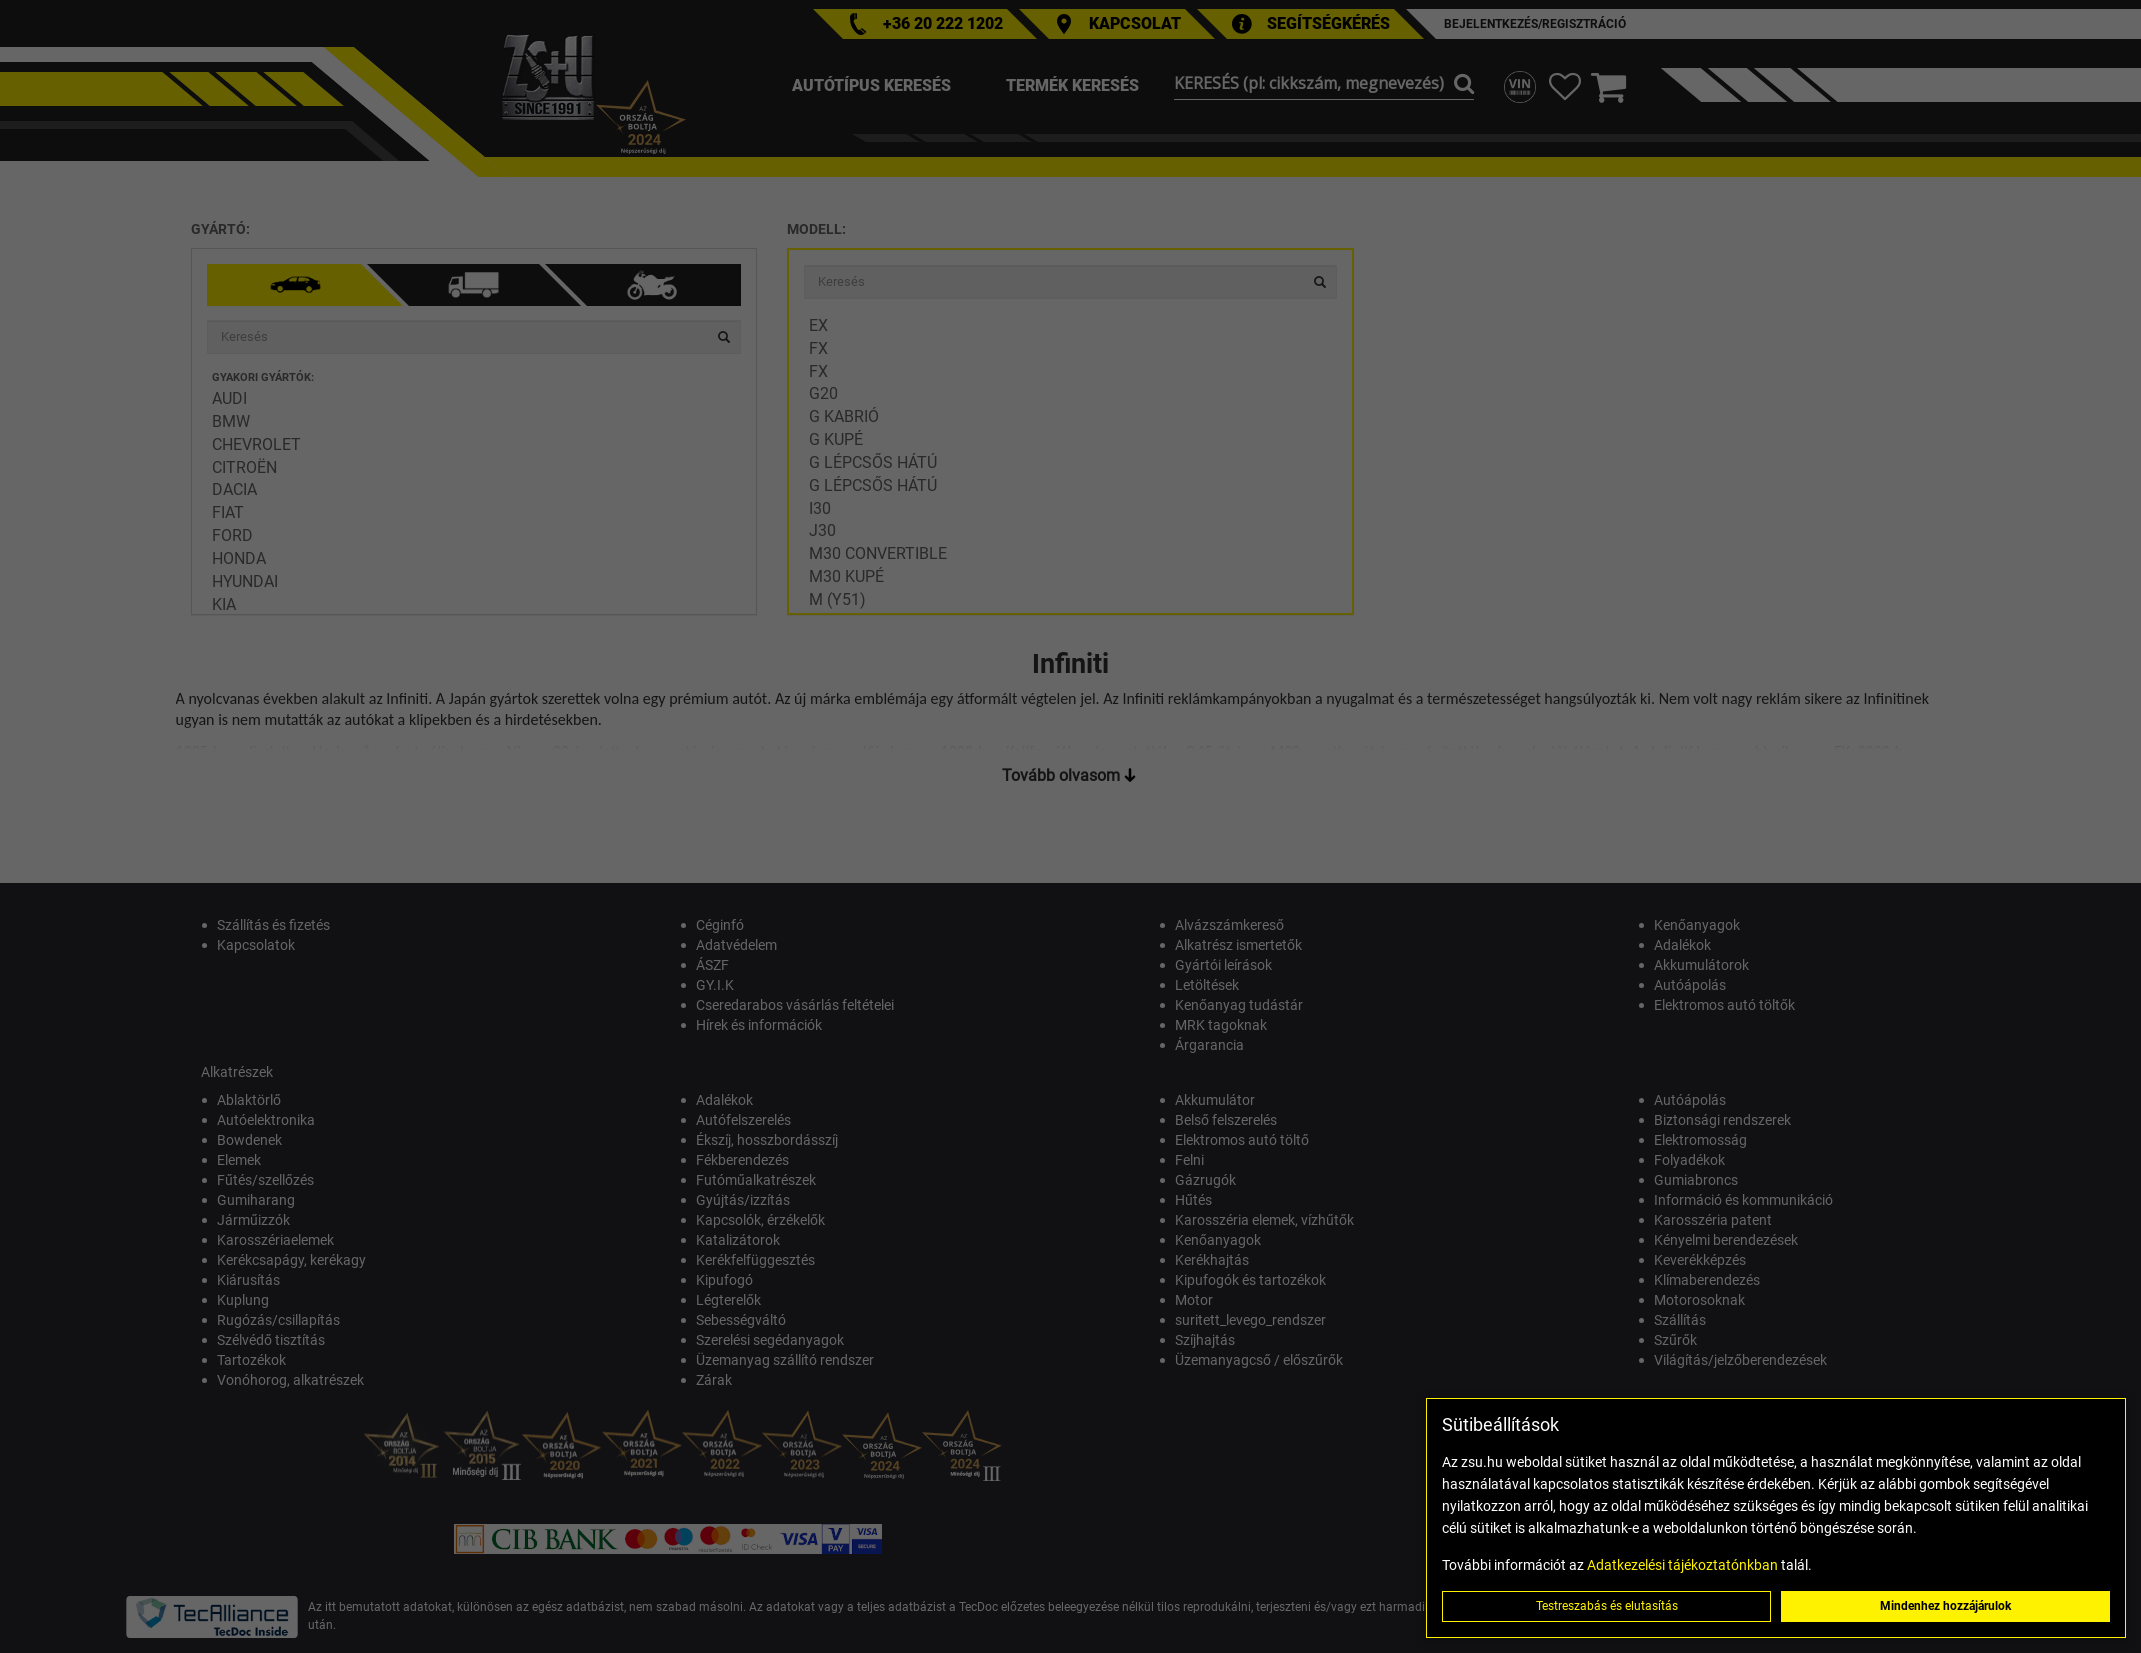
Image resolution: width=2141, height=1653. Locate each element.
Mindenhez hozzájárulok (1945, 1606)
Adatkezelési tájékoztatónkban (1682, 1565)
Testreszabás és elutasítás (1607, 1606)
